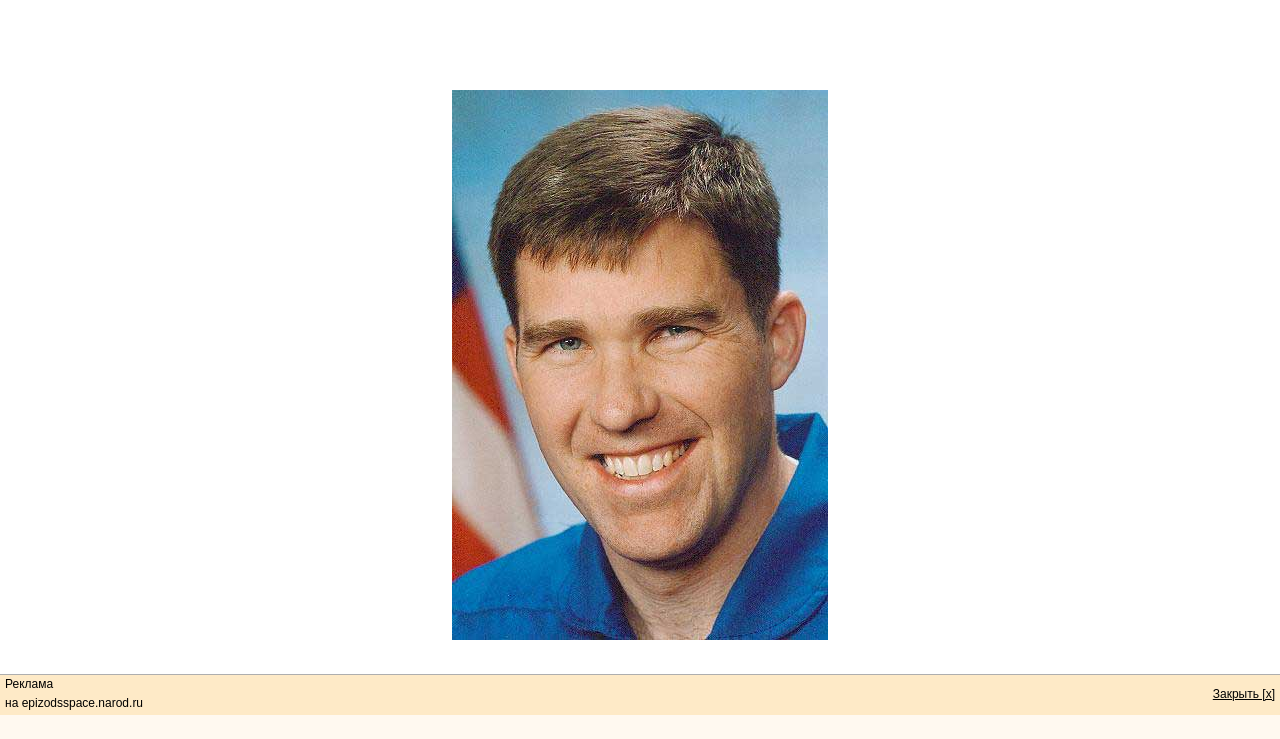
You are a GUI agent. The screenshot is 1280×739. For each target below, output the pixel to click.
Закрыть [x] (1244, 694)
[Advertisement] (640, 45)
